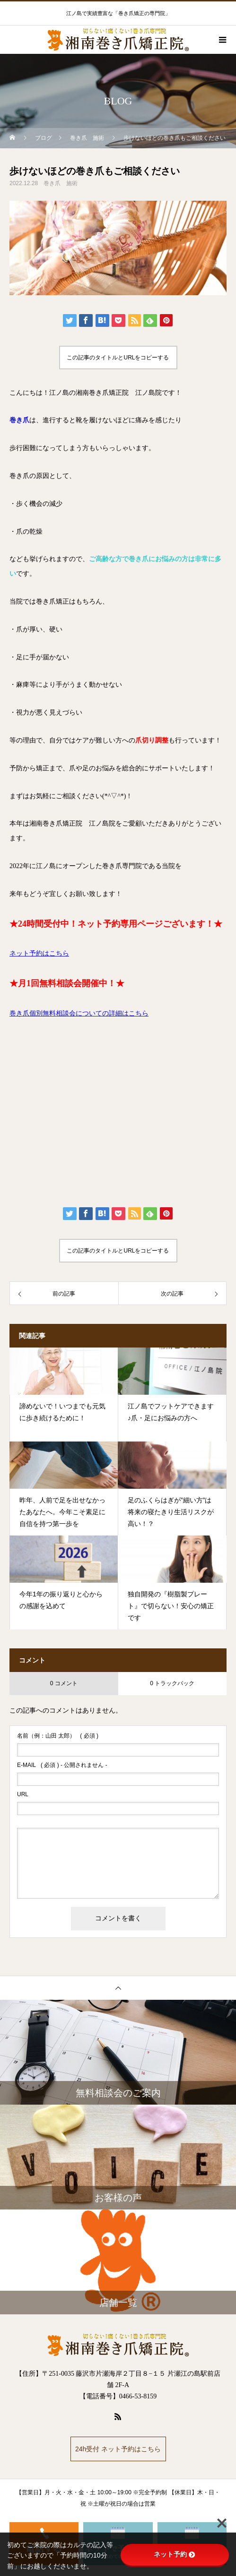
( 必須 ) (57, 1736)
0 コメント (64, 1683)
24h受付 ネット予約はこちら (118, 2449)
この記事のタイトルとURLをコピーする (118, 357)
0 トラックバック (172, 1683)
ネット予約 (174, 2554)
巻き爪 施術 (61, 183)
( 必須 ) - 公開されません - (62, 1765)
